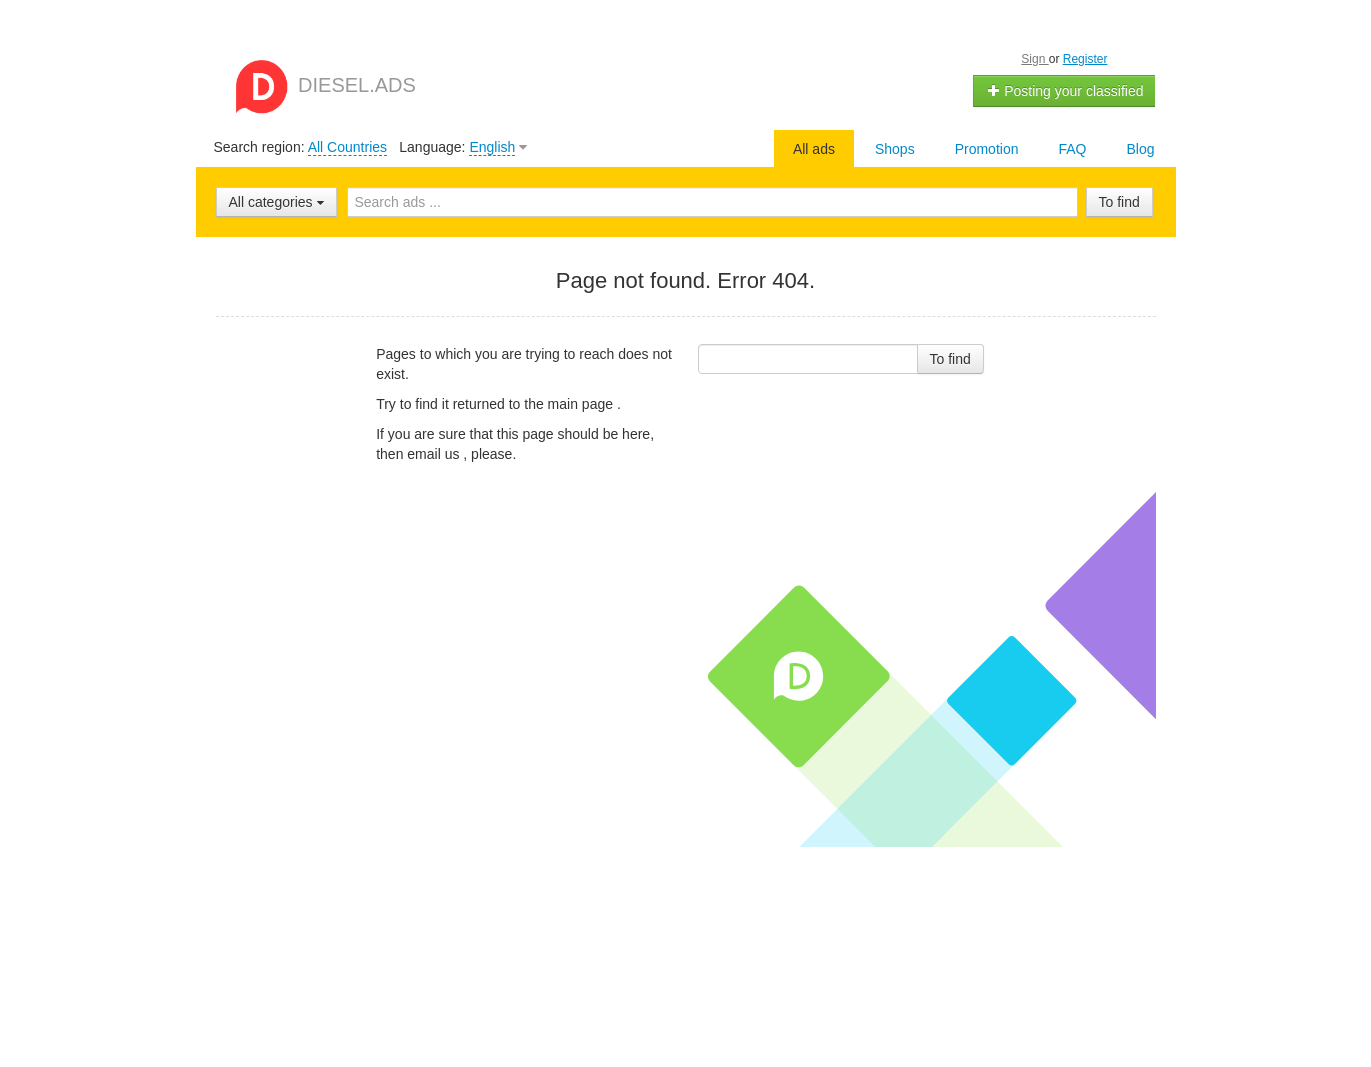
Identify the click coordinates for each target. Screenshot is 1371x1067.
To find (1119, 202)
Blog (1140, 149)
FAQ (1072, 149)
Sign (1034, 59)
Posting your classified (1064, 91)
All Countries (347, 147)
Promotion (987, 149)
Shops (895, 149)
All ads (814, 149)
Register (1085, 59)
